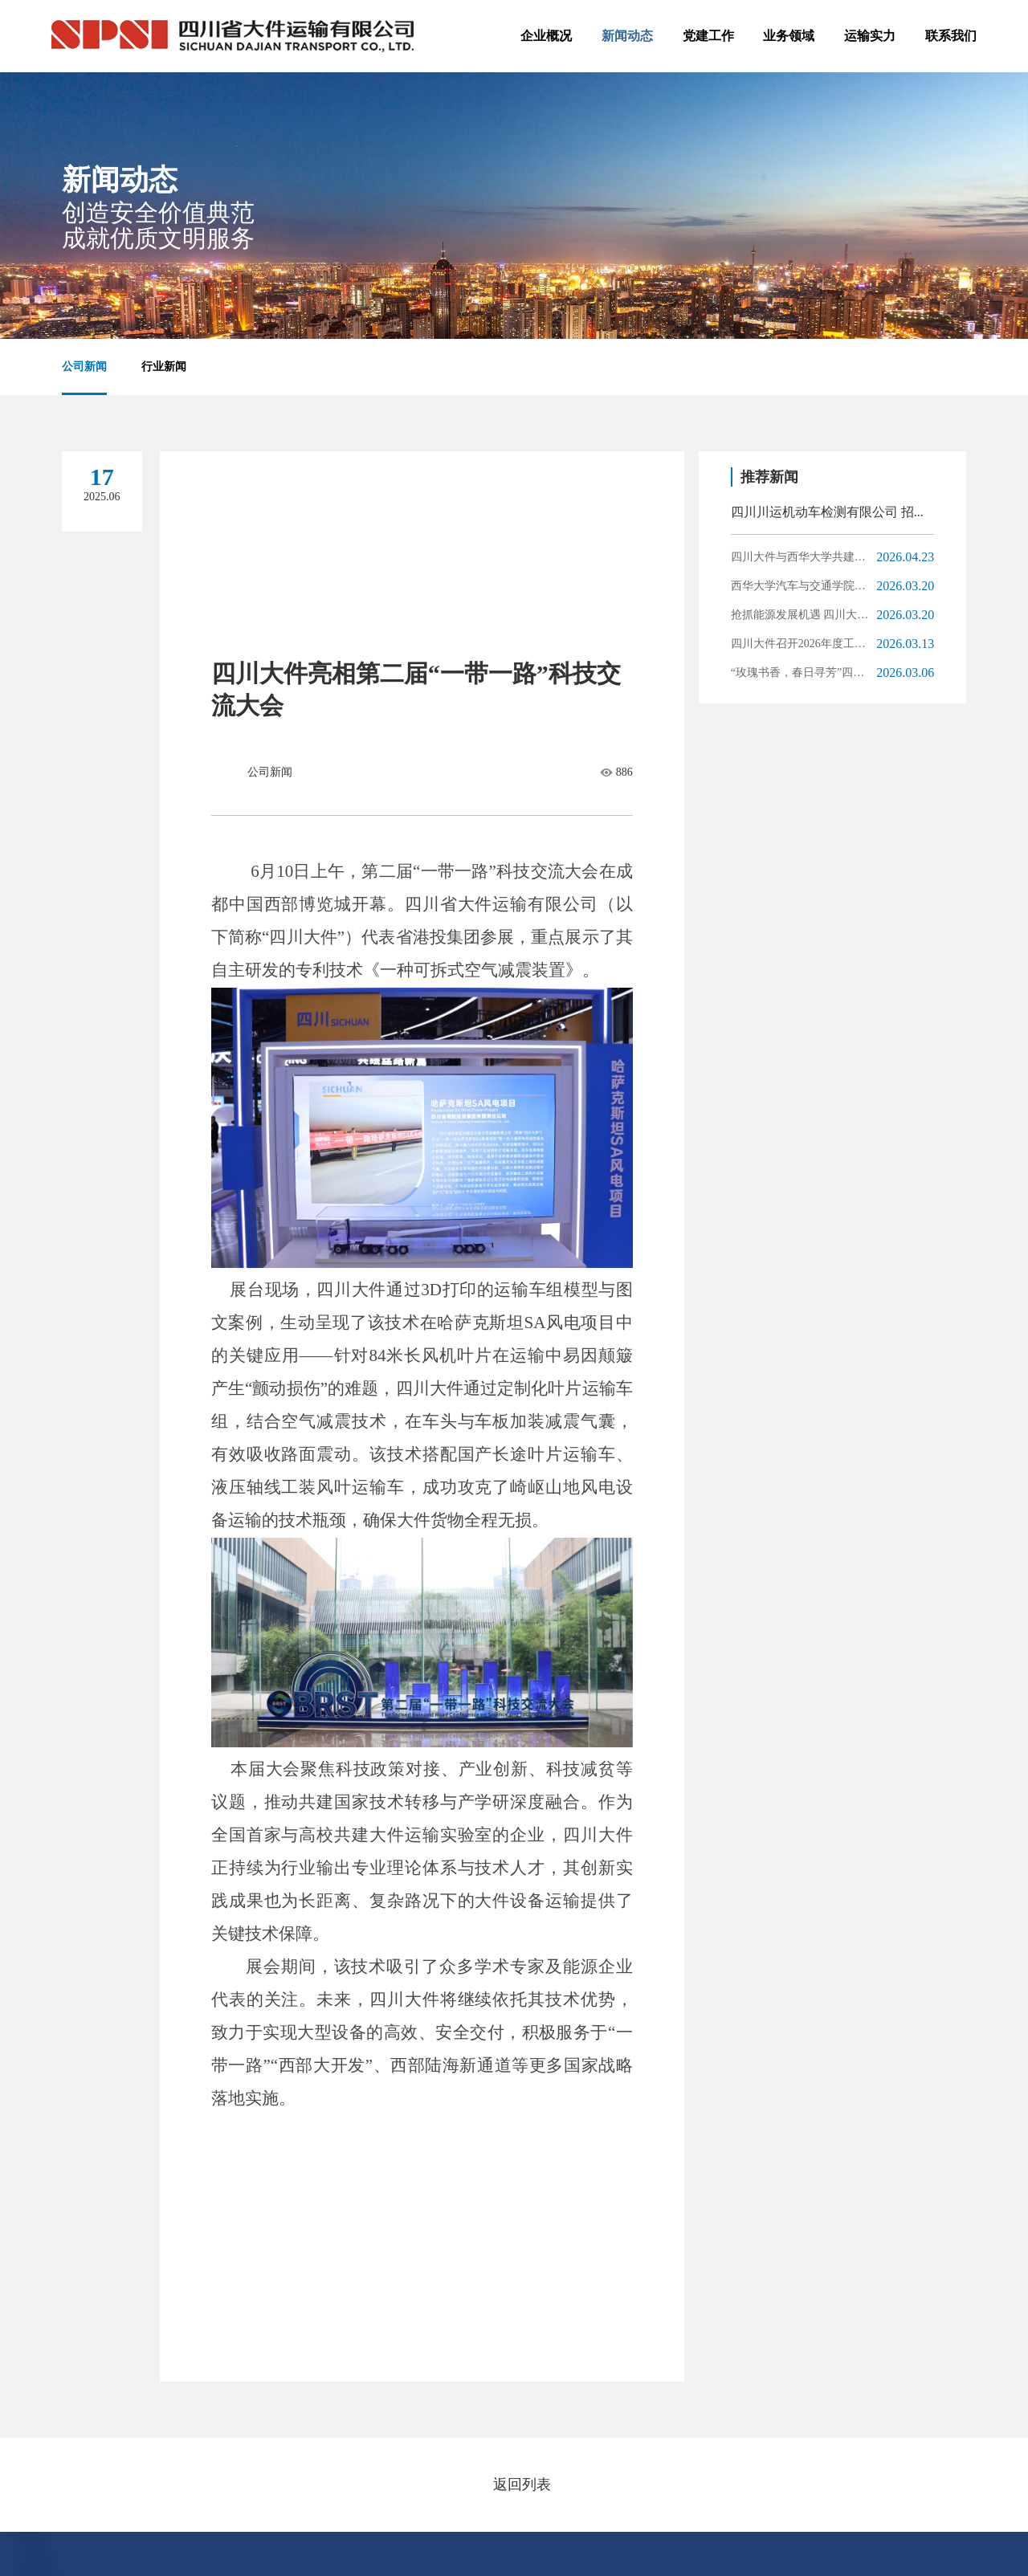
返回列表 (522, 2484)
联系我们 (951, 36)
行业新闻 (163, 367)
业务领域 (788, 36)
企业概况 (546, 36)
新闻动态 (627, 36)
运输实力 (869, 36)
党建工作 (708, 36)
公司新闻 (84, 367)
